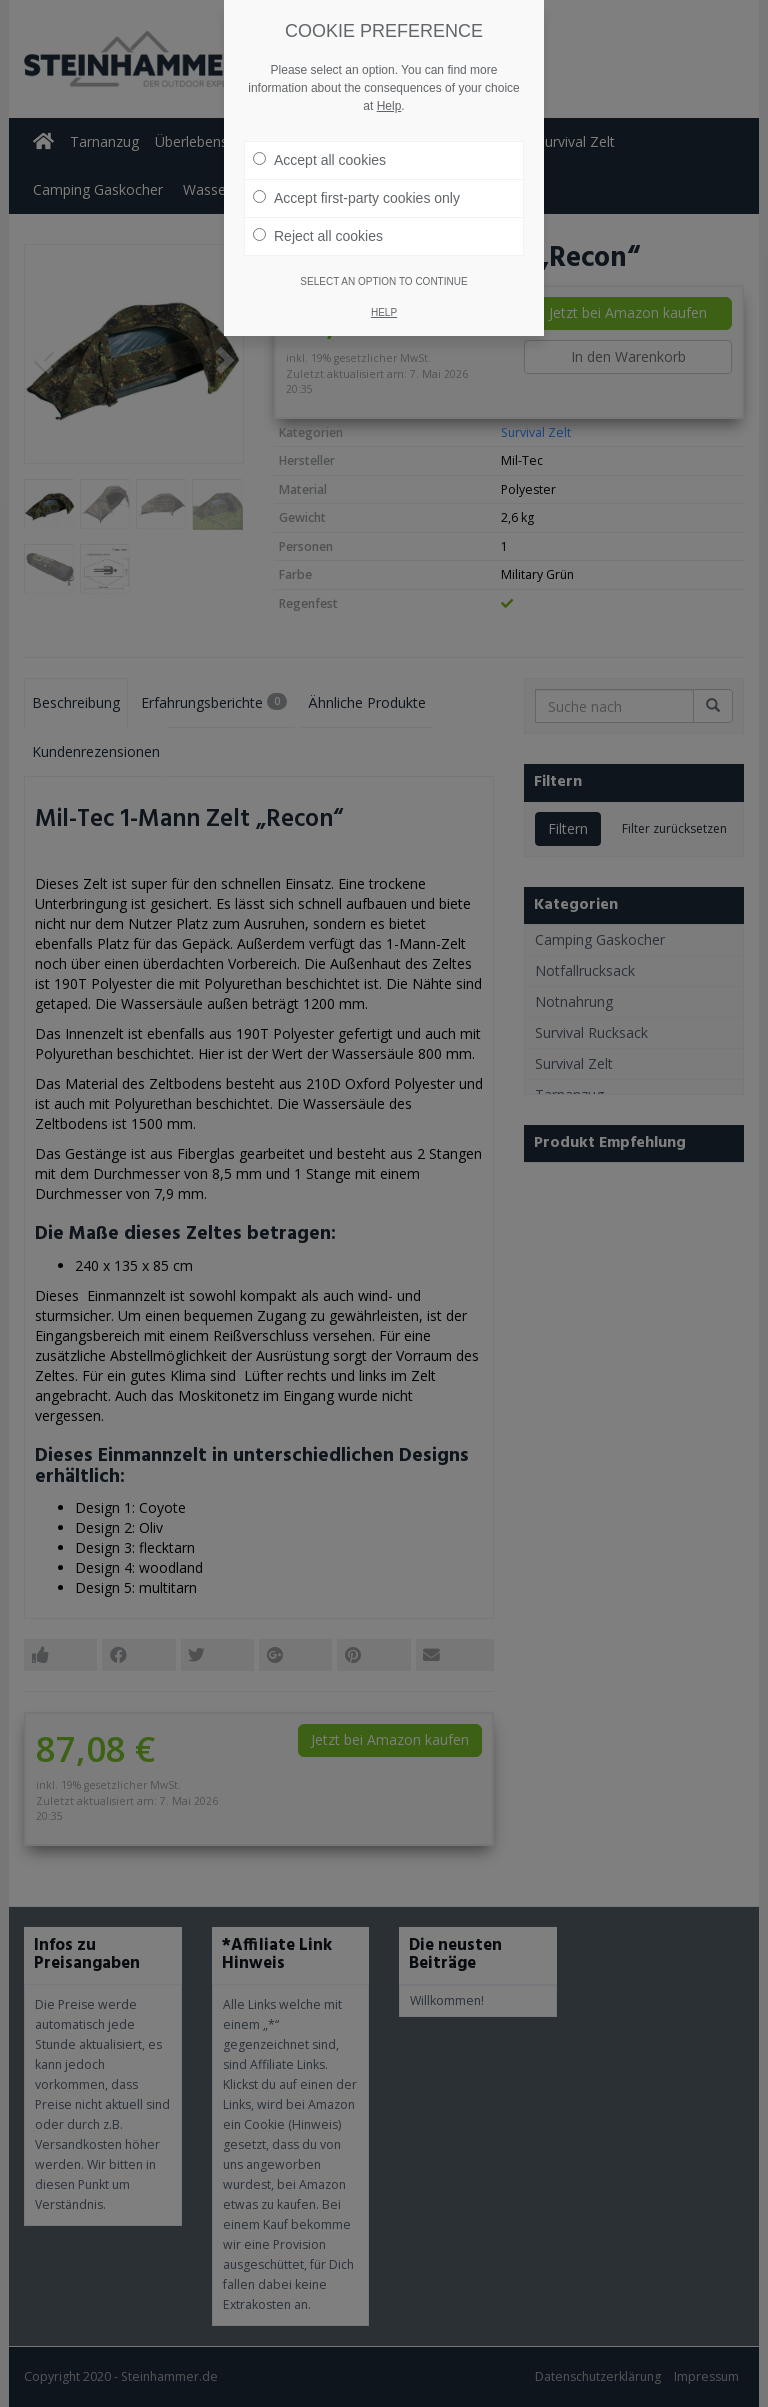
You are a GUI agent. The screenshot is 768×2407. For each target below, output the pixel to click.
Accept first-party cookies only (356, 198)
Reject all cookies (318, 236)
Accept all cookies (319, 160)
